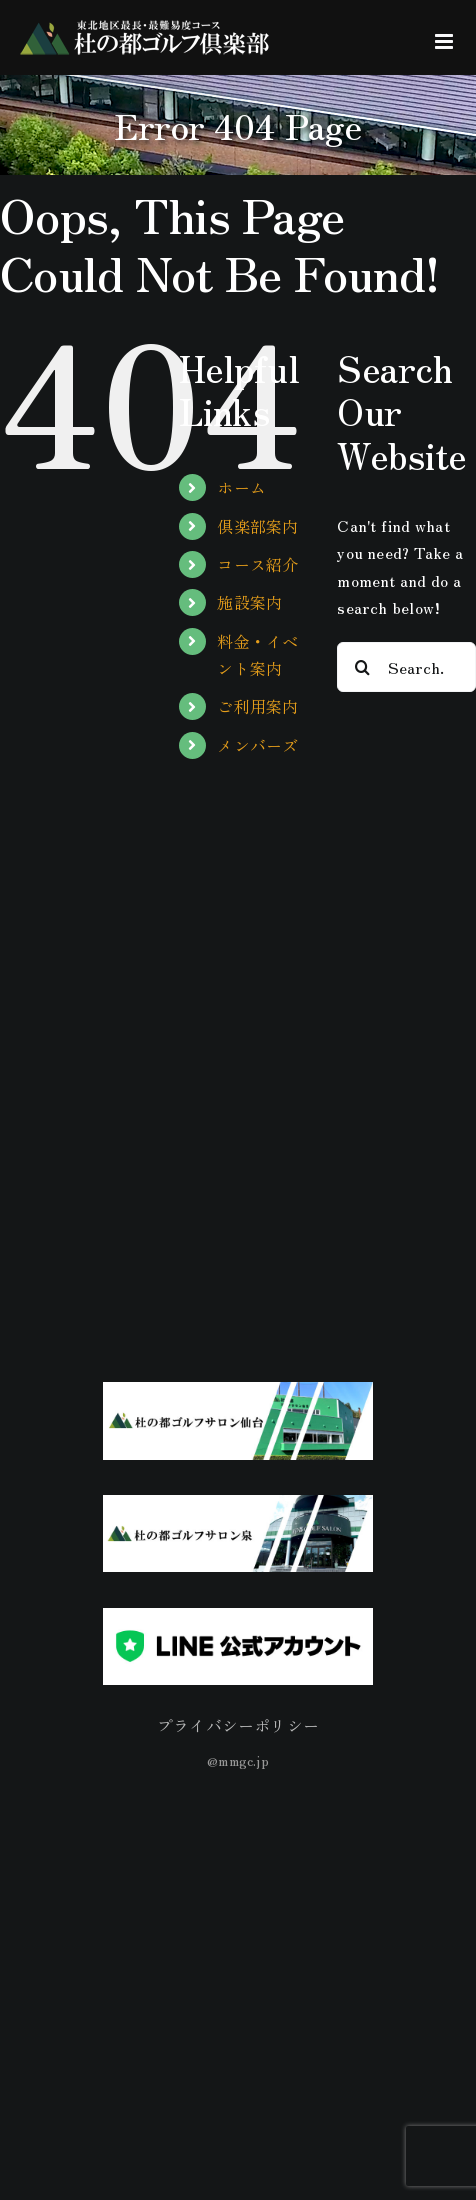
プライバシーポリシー (238, 1725)
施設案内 (249, 602)
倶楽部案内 (257, 526)
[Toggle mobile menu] (445, 41)
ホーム (241, 487)
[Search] (362, 667)
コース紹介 (257, 564)
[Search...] (406, 667)
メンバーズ (257, 745)
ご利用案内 (257, 706)
